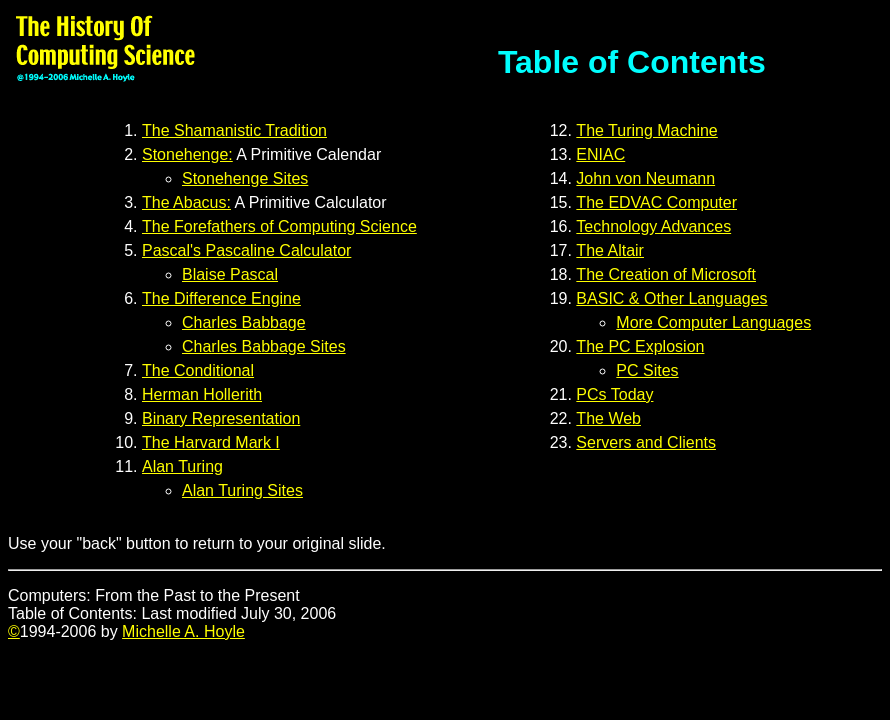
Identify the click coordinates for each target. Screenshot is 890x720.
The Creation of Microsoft (666, 274)
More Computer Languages (713, 322)
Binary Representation (221, 418)
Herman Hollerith (202, 394)
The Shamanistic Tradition (234, 130)
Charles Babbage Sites (264, 346)
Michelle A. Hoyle (183, 631)
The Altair (610, 250)
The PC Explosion (640, 346)
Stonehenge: (187, 154)
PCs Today (614, 394)
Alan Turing (182, 466)
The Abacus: (186, 202)
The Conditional (198, 370)
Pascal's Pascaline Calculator (246, 250)
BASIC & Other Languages (671, 298)
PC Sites (647, 370)
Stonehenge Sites (245, 178)
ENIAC (600, 154)
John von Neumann (645, 178)
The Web (608, 418)
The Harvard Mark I (211, 442)
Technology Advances (653, 226)
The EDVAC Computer (656, 202)
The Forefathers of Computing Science (279, 226)
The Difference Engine (221, 298)
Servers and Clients (646, 442)
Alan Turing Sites (242, 490)
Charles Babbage (244, 322)
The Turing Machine (646, 130)
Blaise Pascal (230, 274)
